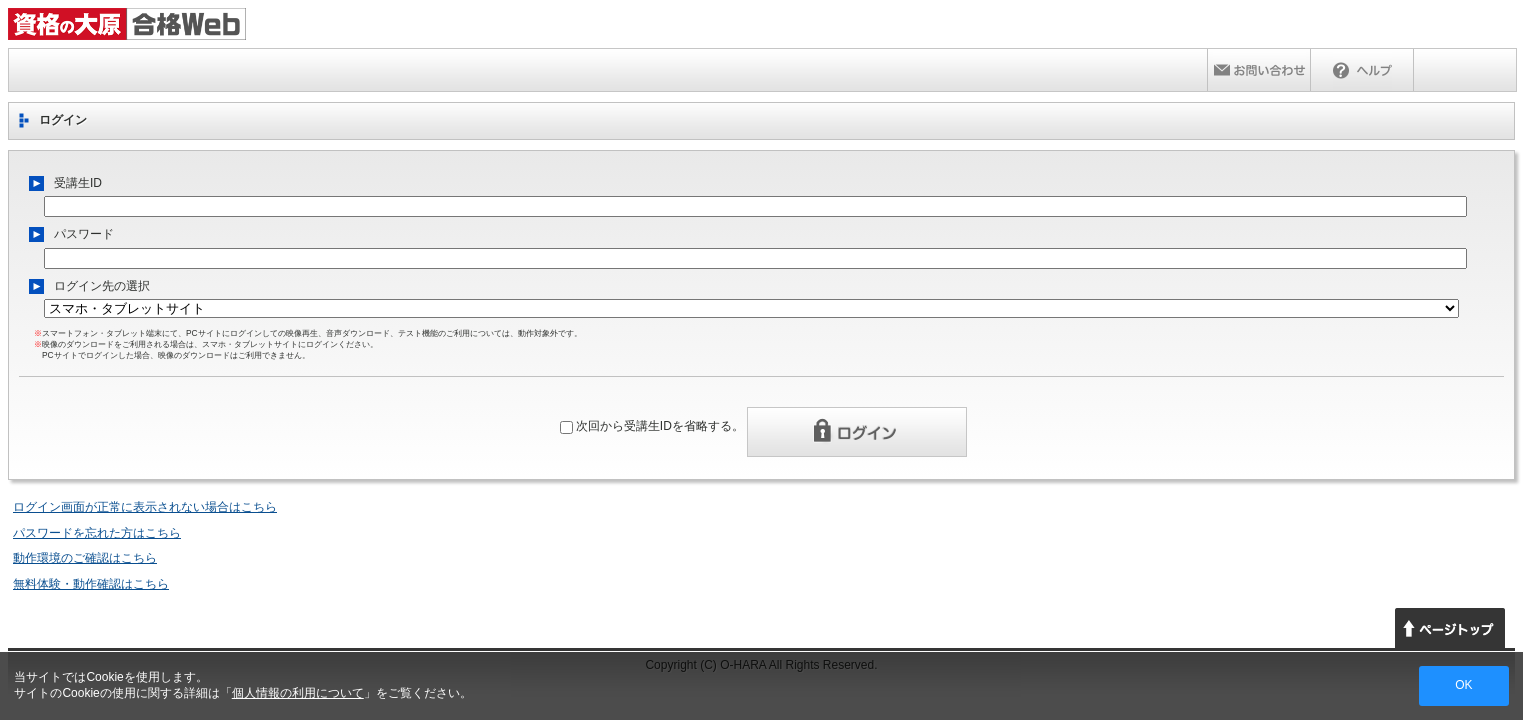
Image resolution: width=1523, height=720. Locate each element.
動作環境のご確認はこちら (85, 558)
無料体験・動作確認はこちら (91, 584)
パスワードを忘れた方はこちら (97, 533)
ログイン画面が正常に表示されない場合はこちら (145, 507)
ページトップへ (1450, 628)
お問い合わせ (1259, 70)
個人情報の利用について (298, 693)
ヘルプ (1362, 70)
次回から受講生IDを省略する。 (660, 426)
